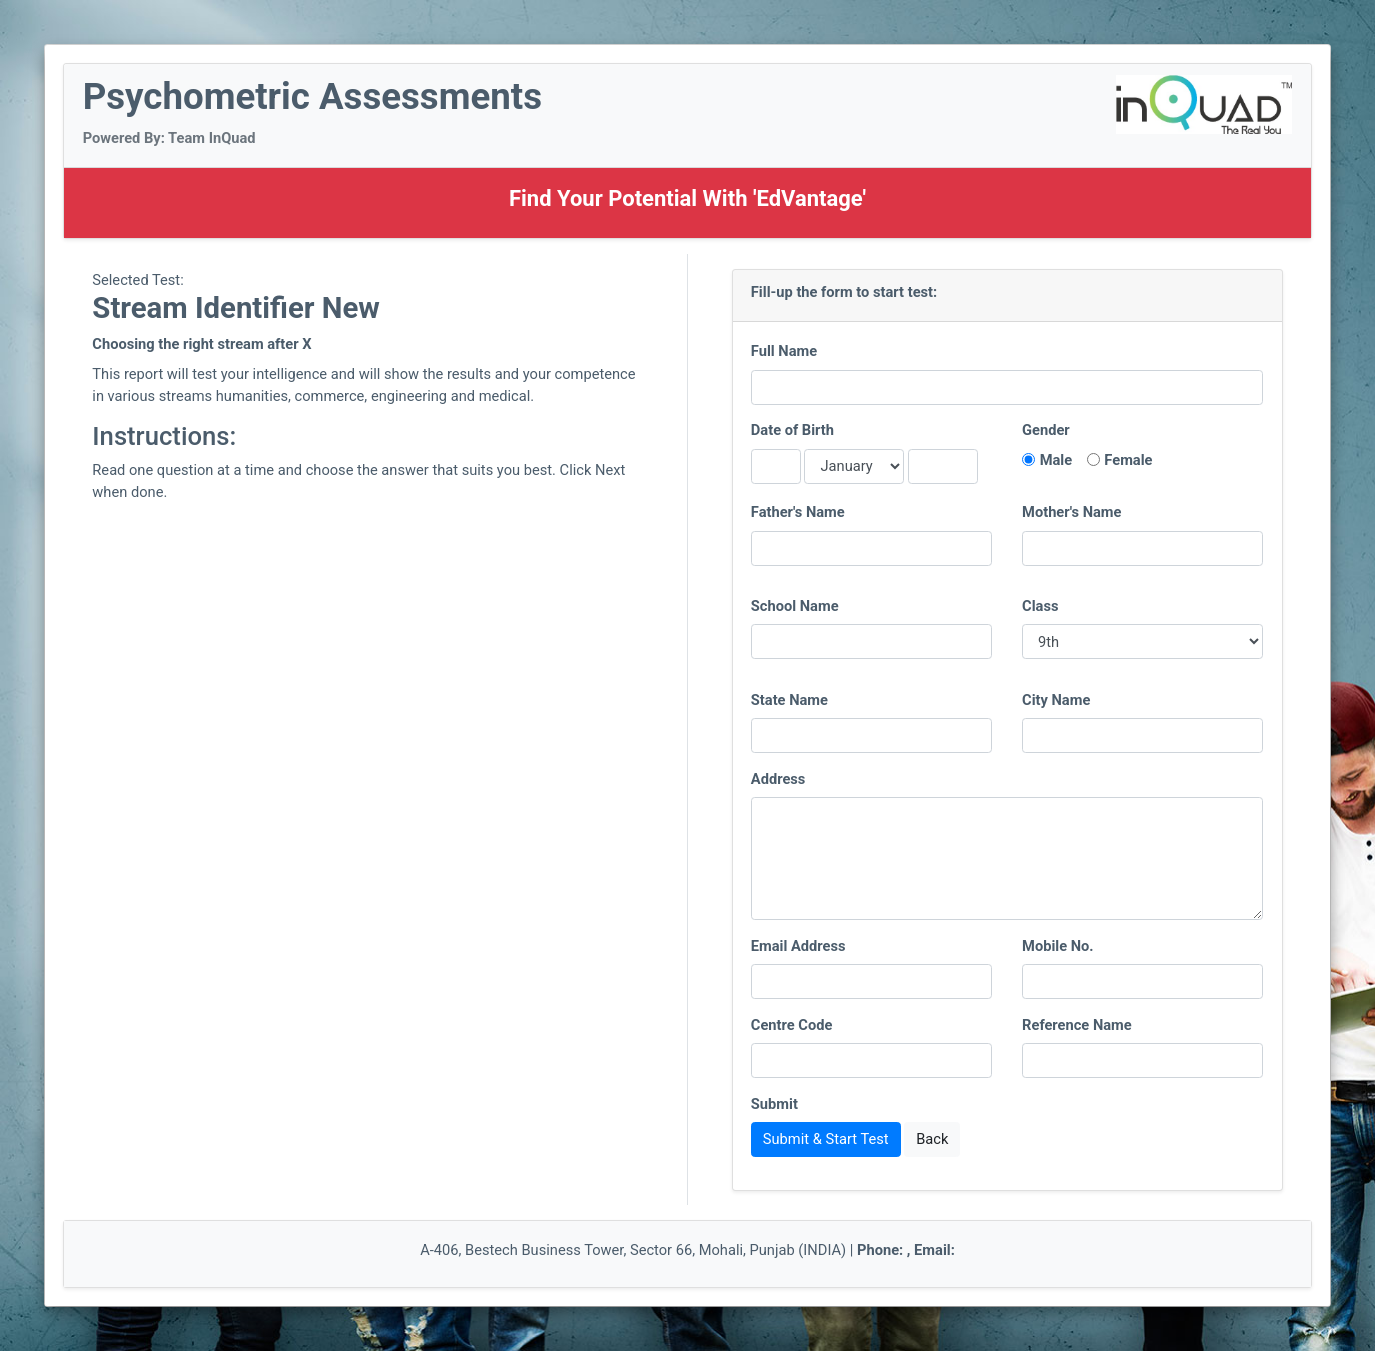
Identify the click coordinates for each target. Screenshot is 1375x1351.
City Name (1056, 700)
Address (778, 779)
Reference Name (1077, 1025)
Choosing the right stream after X (201, 344)
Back (932, 1139)
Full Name (784, 351)
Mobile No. (1058, 946)
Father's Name (798, 512)
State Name (789, 700)
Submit (774, 1104)
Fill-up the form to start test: (844, 292)
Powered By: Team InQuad (169, 138)
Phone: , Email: (906, 1250)
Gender (1046, 430)
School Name (795, 606)
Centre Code (792, 1025)
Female (1128, 460)
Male (1056, 460)
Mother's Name (1071, 512)
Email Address (798, 946)
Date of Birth (792, 430)
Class (1040, 606)
